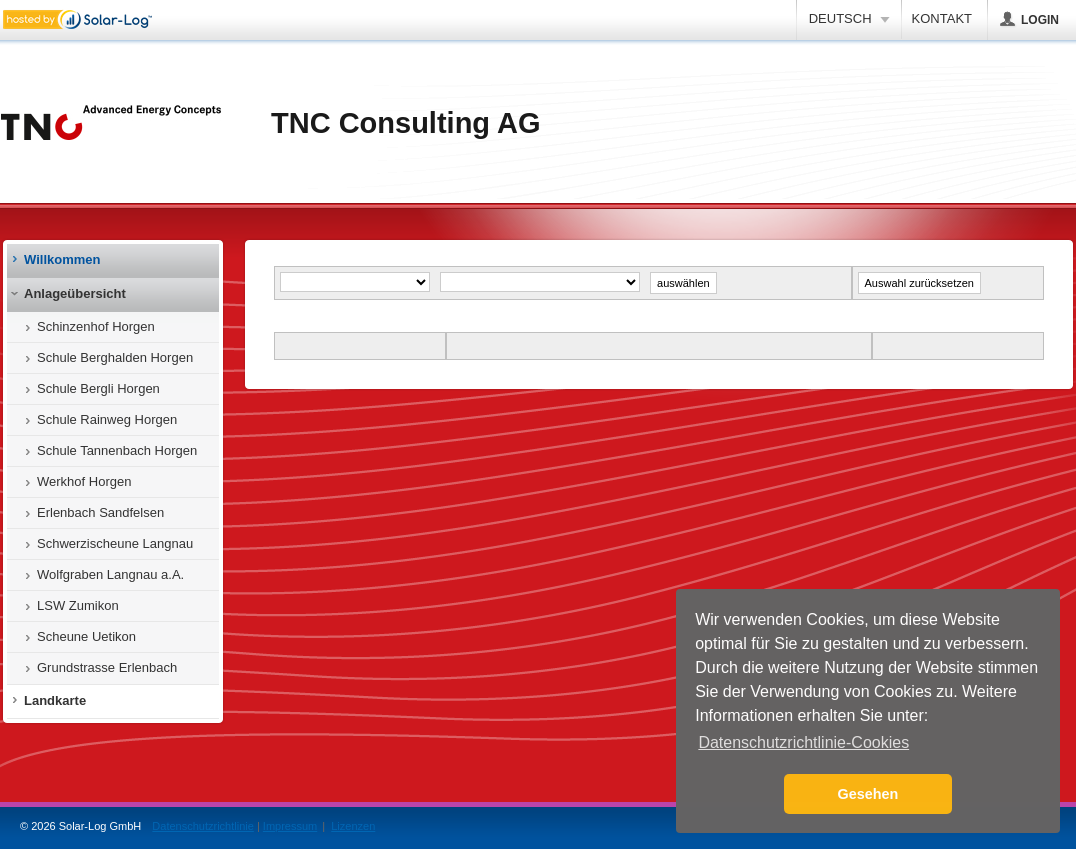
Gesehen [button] (868, 794)
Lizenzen (353, 826)
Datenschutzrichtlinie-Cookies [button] (803, 742)
